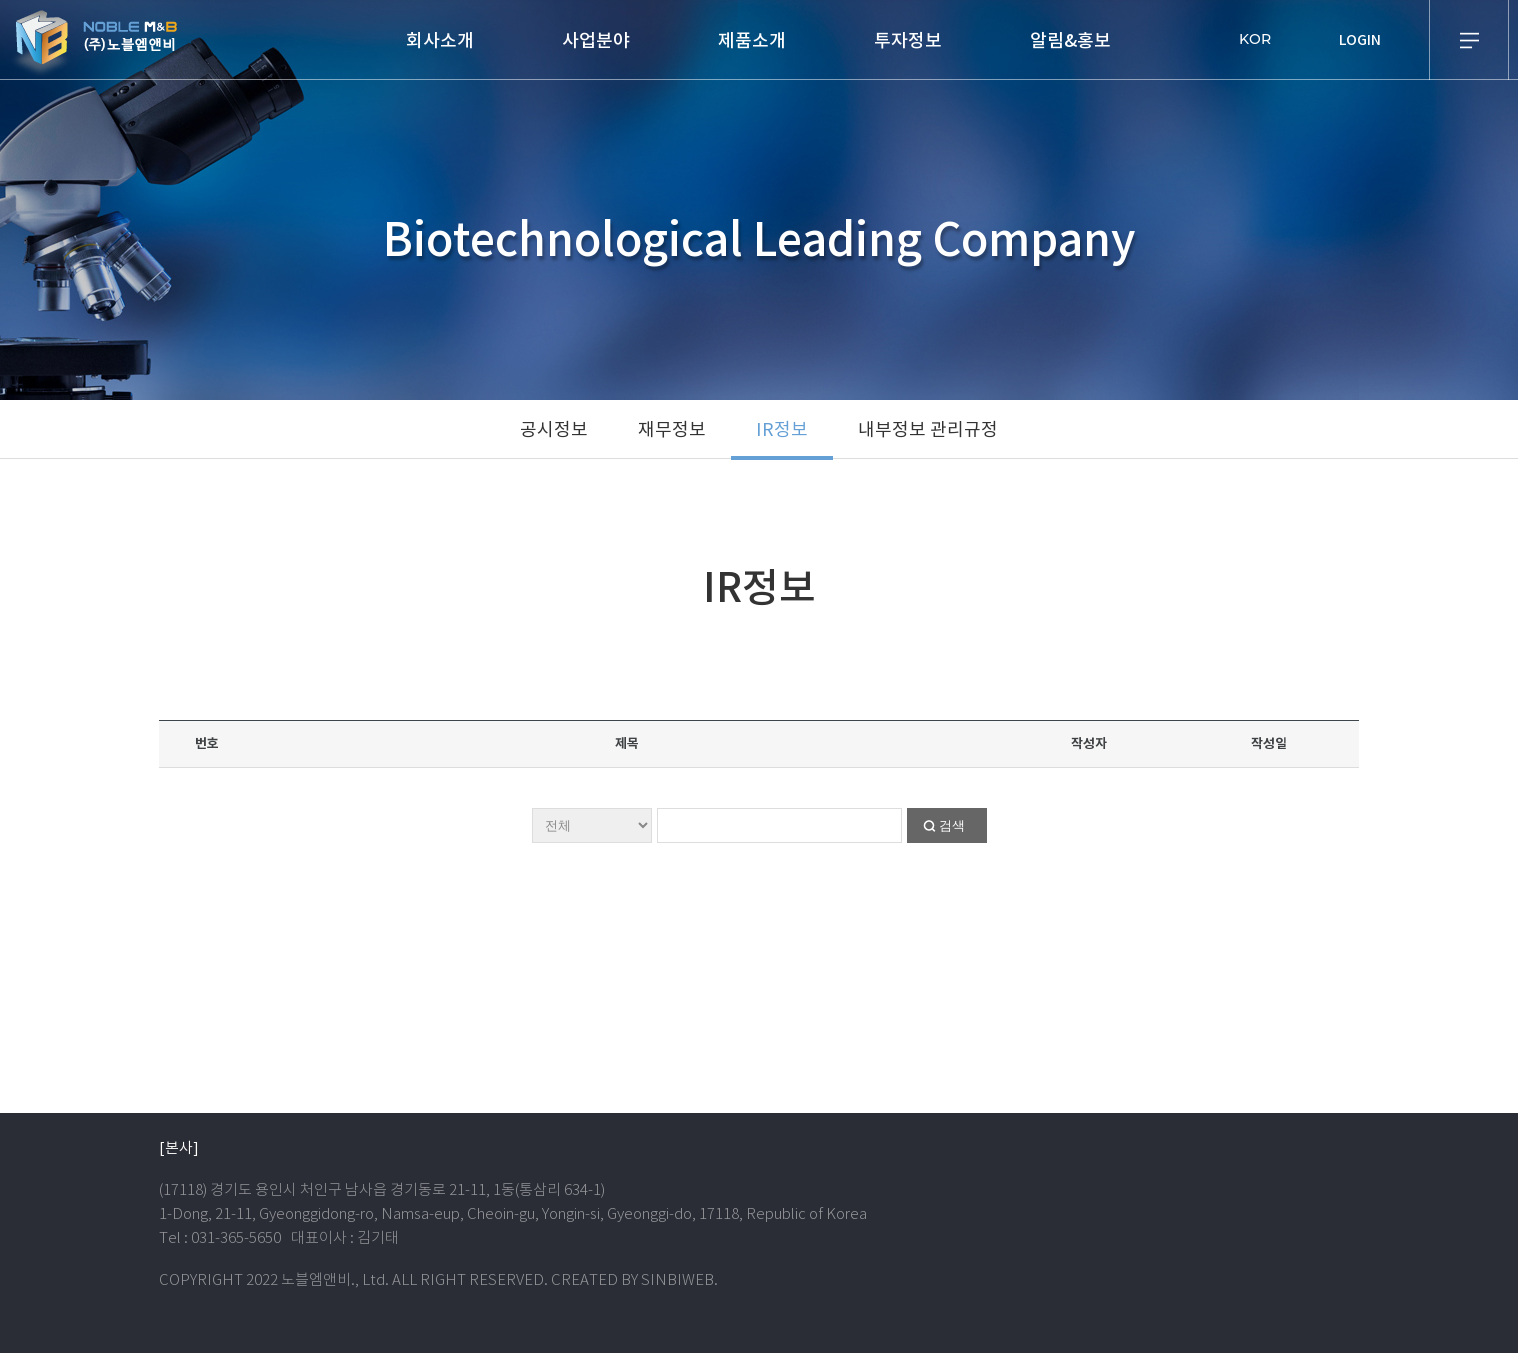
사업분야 (596, 40)
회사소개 (440, 40)
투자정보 (908, 40)
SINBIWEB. (679, 1279)
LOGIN (1360, 40)
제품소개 (752, 40)
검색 (952, 825)
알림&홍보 (1070, 40)
